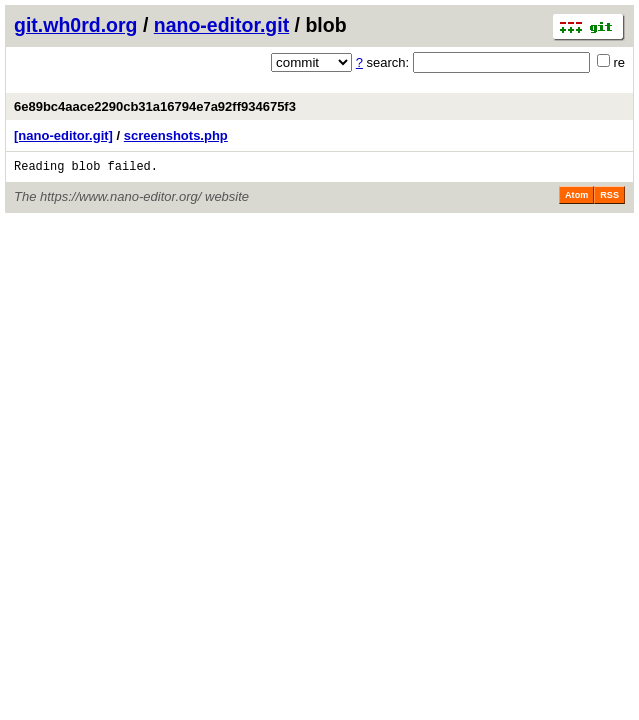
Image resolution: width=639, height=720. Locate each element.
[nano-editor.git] (63, 135)
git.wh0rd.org (76, 25)
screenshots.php (176, 135)
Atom (576, 198)
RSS (609, 198)
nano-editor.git (221, 25)
